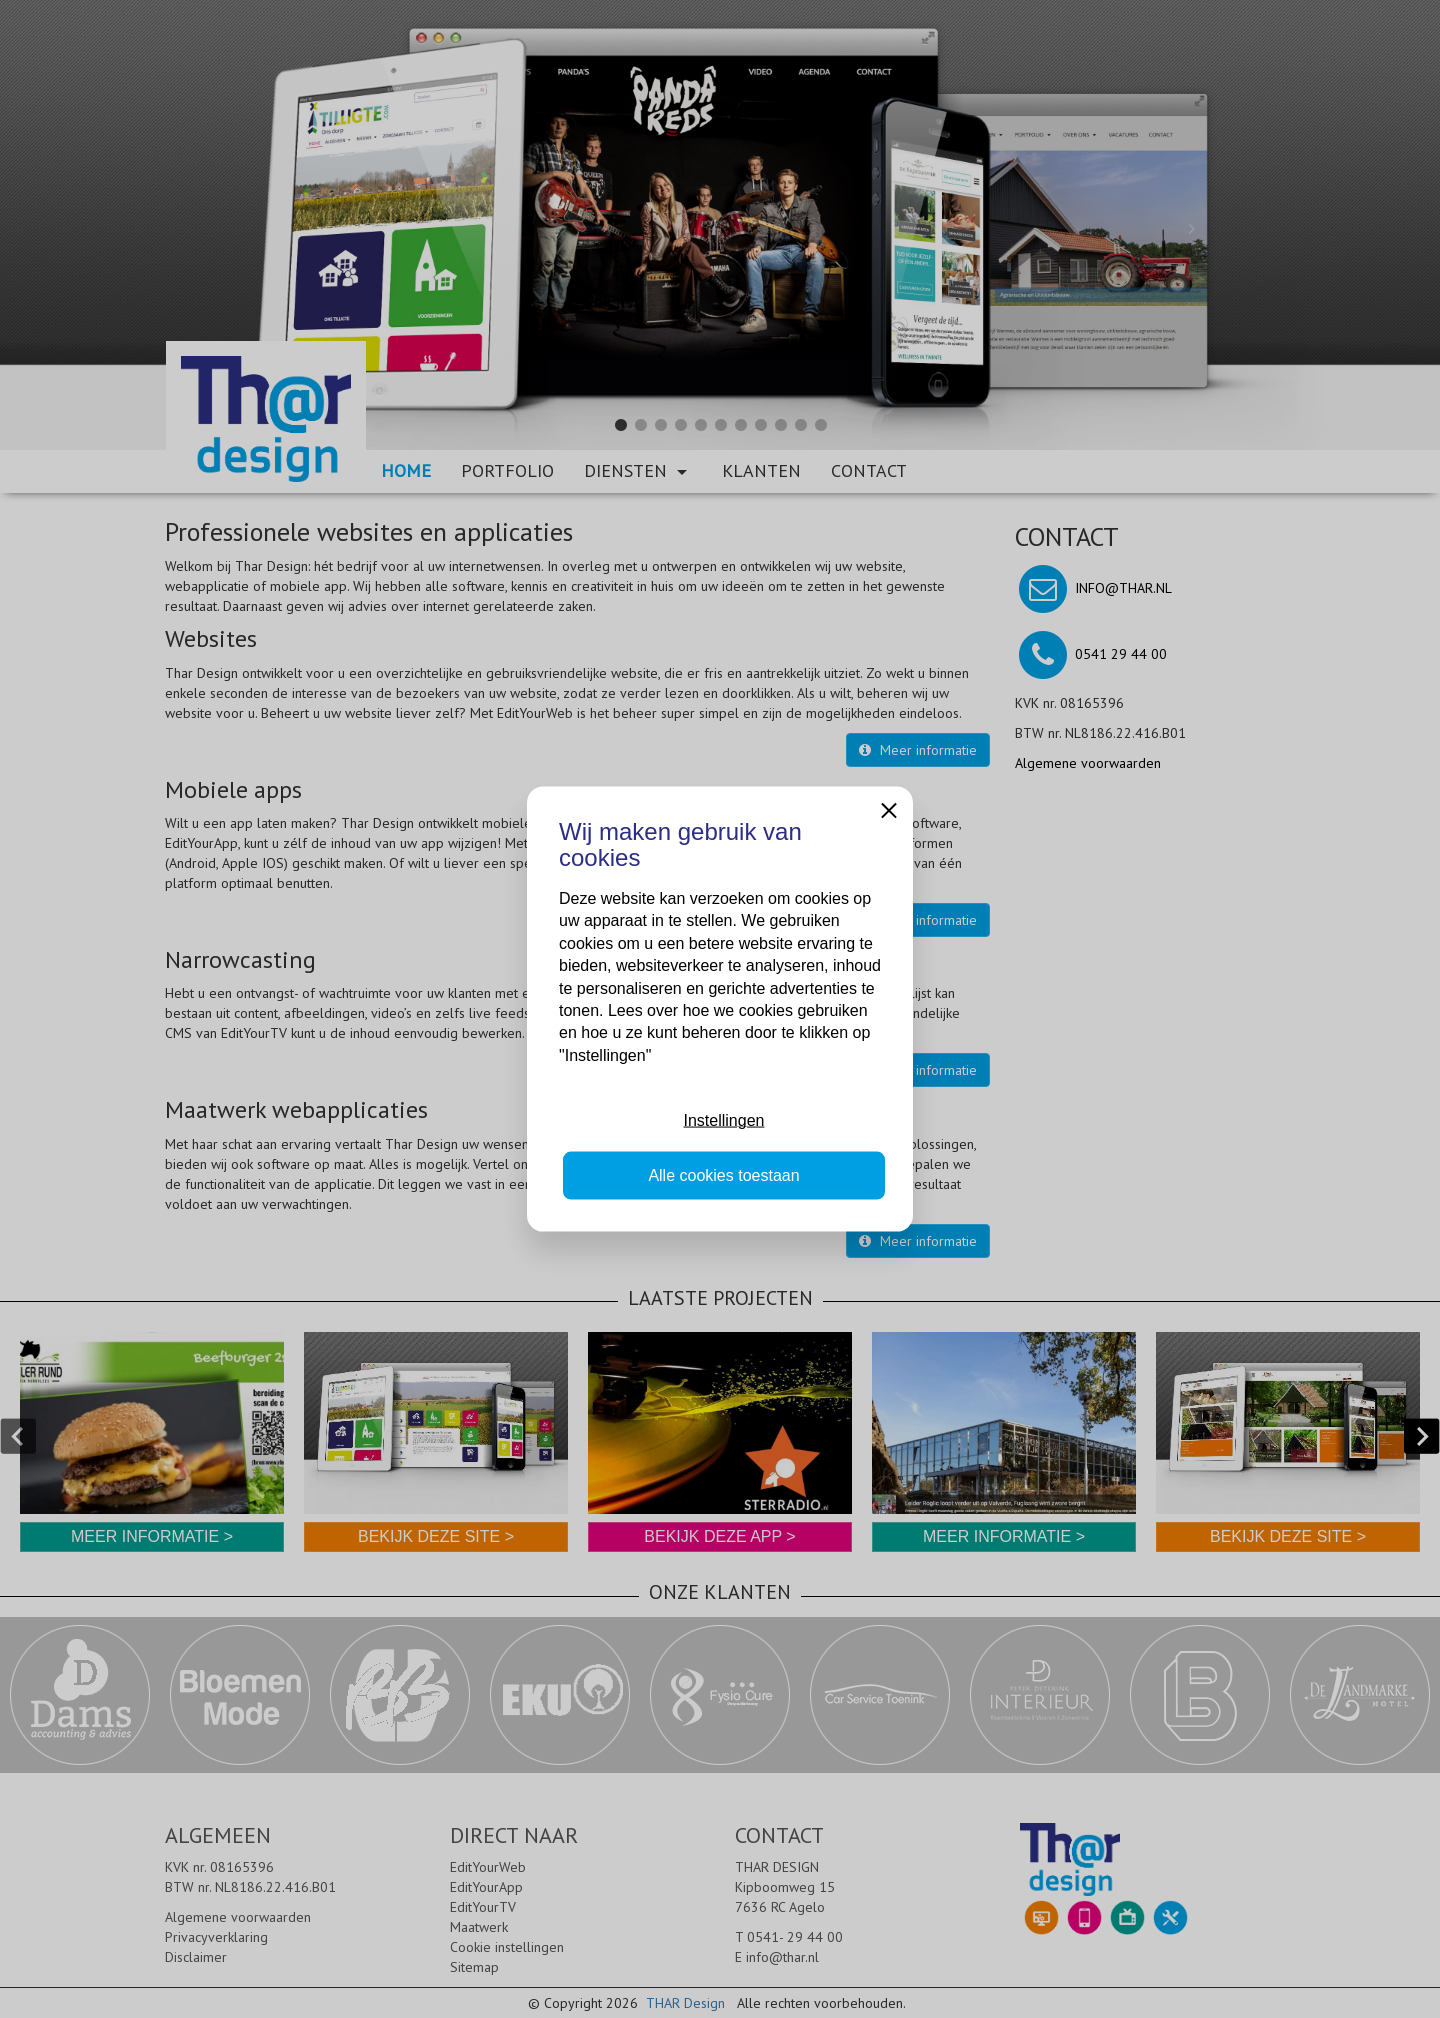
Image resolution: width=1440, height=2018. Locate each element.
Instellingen (724, 1120)
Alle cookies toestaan (723, 1174)
